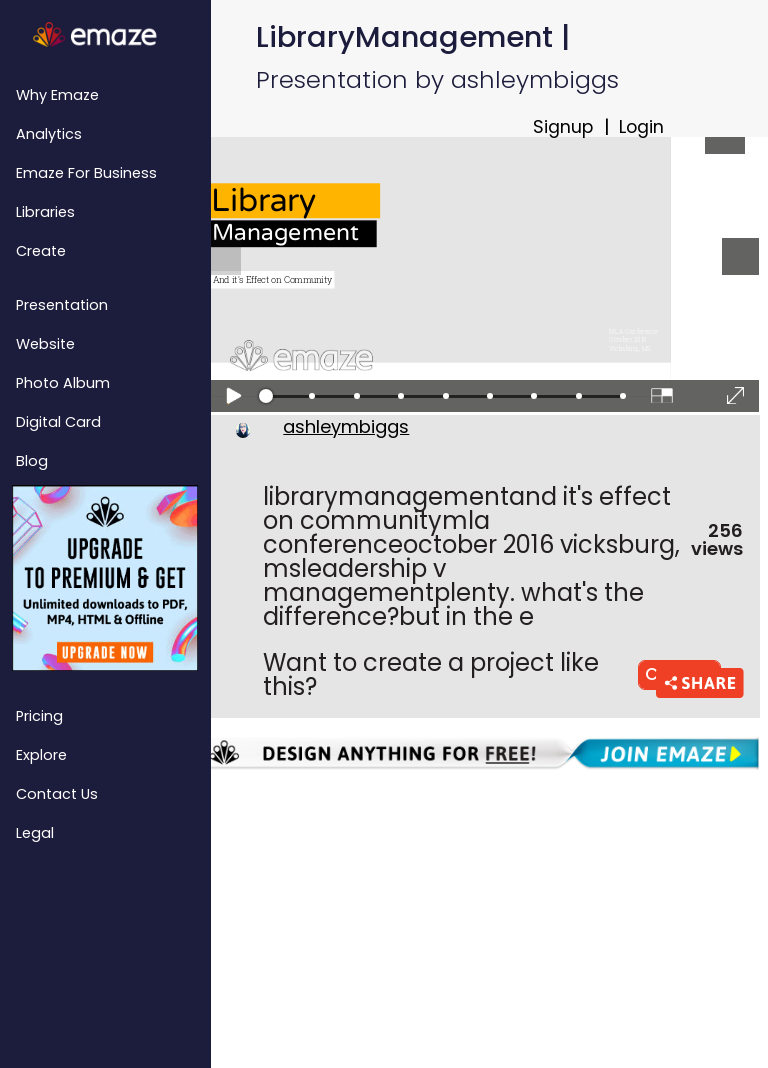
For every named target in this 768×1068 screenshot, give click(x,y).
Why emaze (57, 95)
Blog (32, 461)
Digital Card (58, 422)
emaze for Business (86, 173)
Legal (35, 833)
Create (41, 251)
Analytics (49, 134)
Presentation (62, 305)
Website (45, 344)
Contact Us (57, 794)
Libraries (45, 212)
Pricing (39, 716)
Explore (41, 755)
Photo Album (63, 383)
